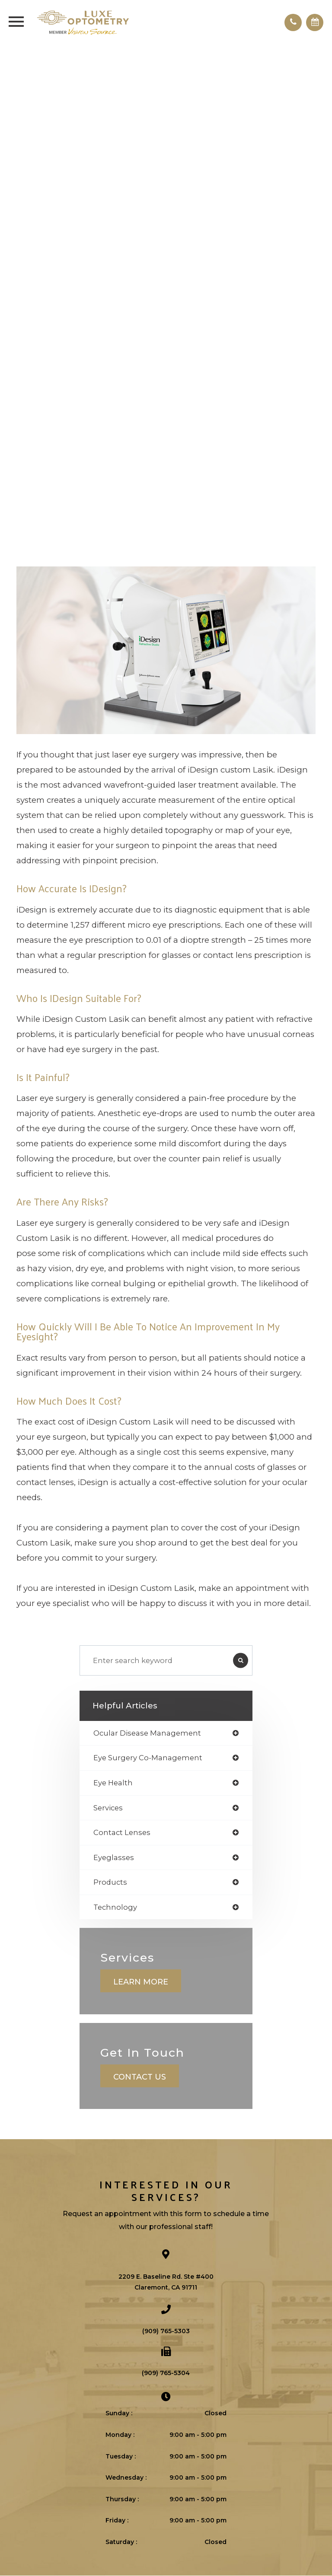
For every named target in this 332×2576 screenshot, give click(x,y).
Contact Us (139, 2077)
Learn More (140, 1982)
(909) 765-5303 (166, 2331)
